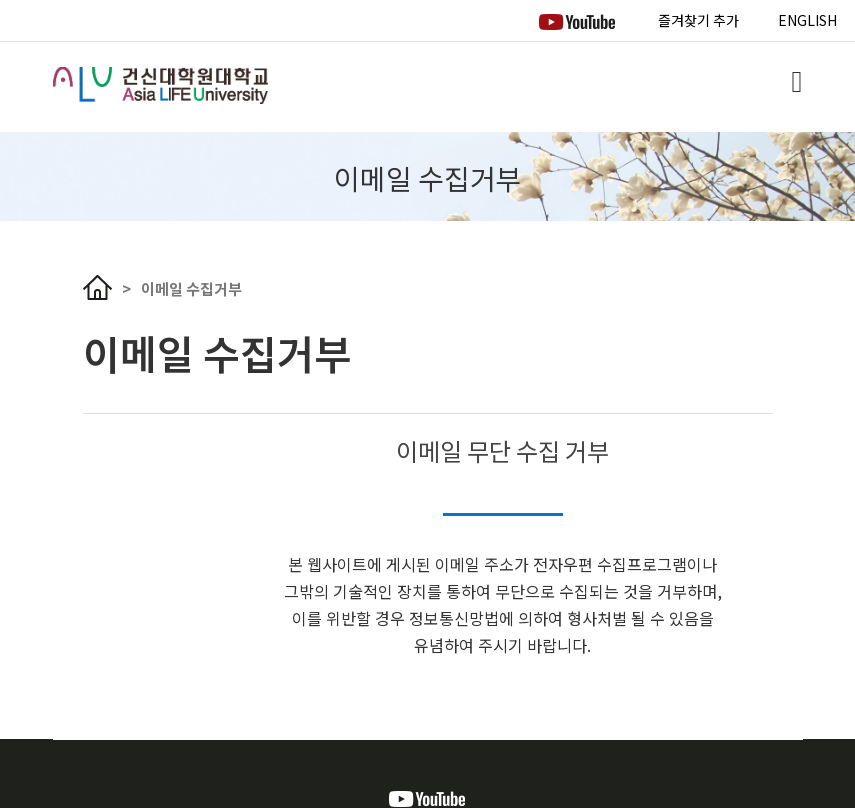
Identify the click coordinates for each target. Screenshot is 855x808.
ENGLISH (807, 20)
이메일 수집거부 (191, 288)
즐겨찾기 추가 (698, 20)
